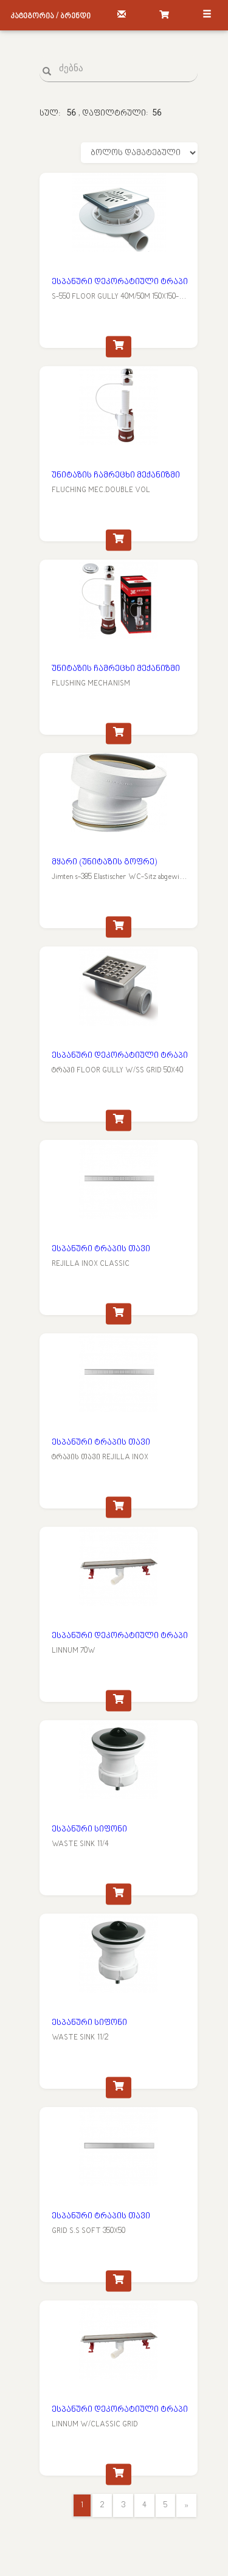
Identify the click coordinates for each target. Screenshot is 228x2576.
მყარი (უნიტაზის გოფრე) (104, 862)
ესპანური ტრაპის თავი (101, 1249)
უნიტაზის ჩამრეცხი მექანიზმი (116, 475)
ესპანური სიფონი (89, 1829)
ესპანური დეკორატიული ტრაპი (120, 282)
